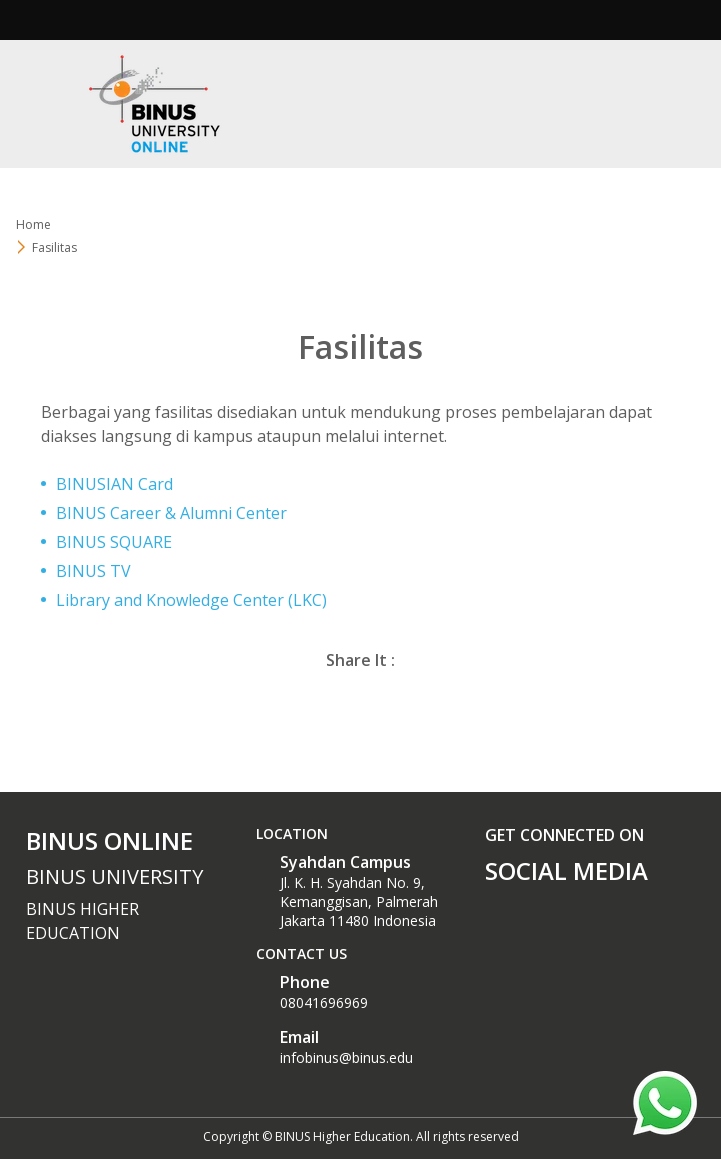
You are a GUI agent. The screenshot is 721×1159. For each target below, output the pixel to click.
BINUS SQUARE (114, 542)
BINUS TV (93, 571)
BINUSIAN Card (114, 484)
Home (33, 224)
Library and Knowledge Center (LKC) (191, 600)
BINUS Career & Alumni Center (171, 513)
